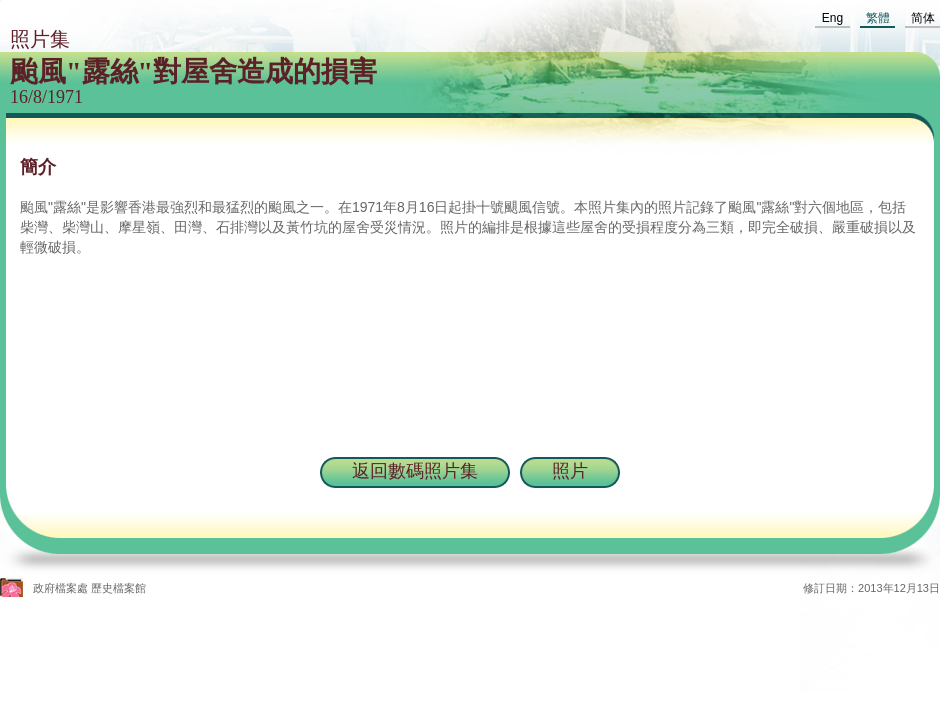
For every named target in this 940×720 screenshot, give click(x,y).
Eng (832, 18)
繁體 (878, 18)
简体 (923, 18)
